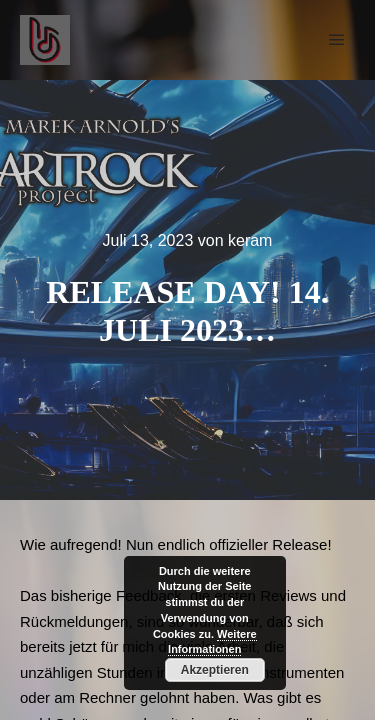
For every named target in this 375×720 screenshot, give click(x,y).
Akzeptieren (215, 670)
